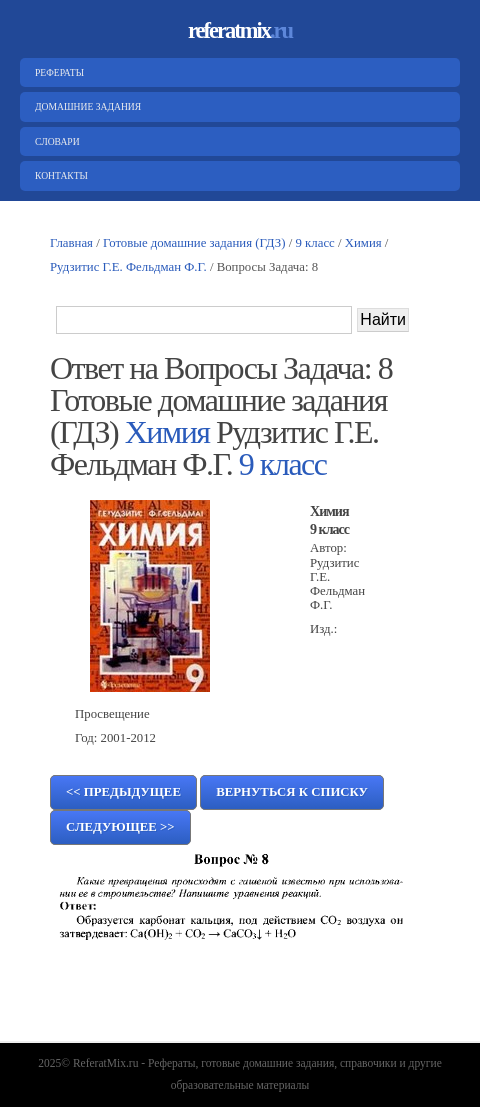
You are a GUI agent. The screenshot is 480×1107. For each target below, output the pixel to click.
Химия (363, 243)
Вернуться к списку (292, 792)
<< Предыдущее (123, 792)
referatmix (240, 30)
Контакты (59, 175)
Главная (71, 243)
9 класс (315, 243)
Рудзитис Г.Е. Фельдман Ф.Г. (128, 267)
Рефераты (57, 72)
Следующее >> (120, 827)
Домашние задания (85, 106)
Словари (55, 141)
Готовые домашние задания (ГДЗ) (194, 243)
